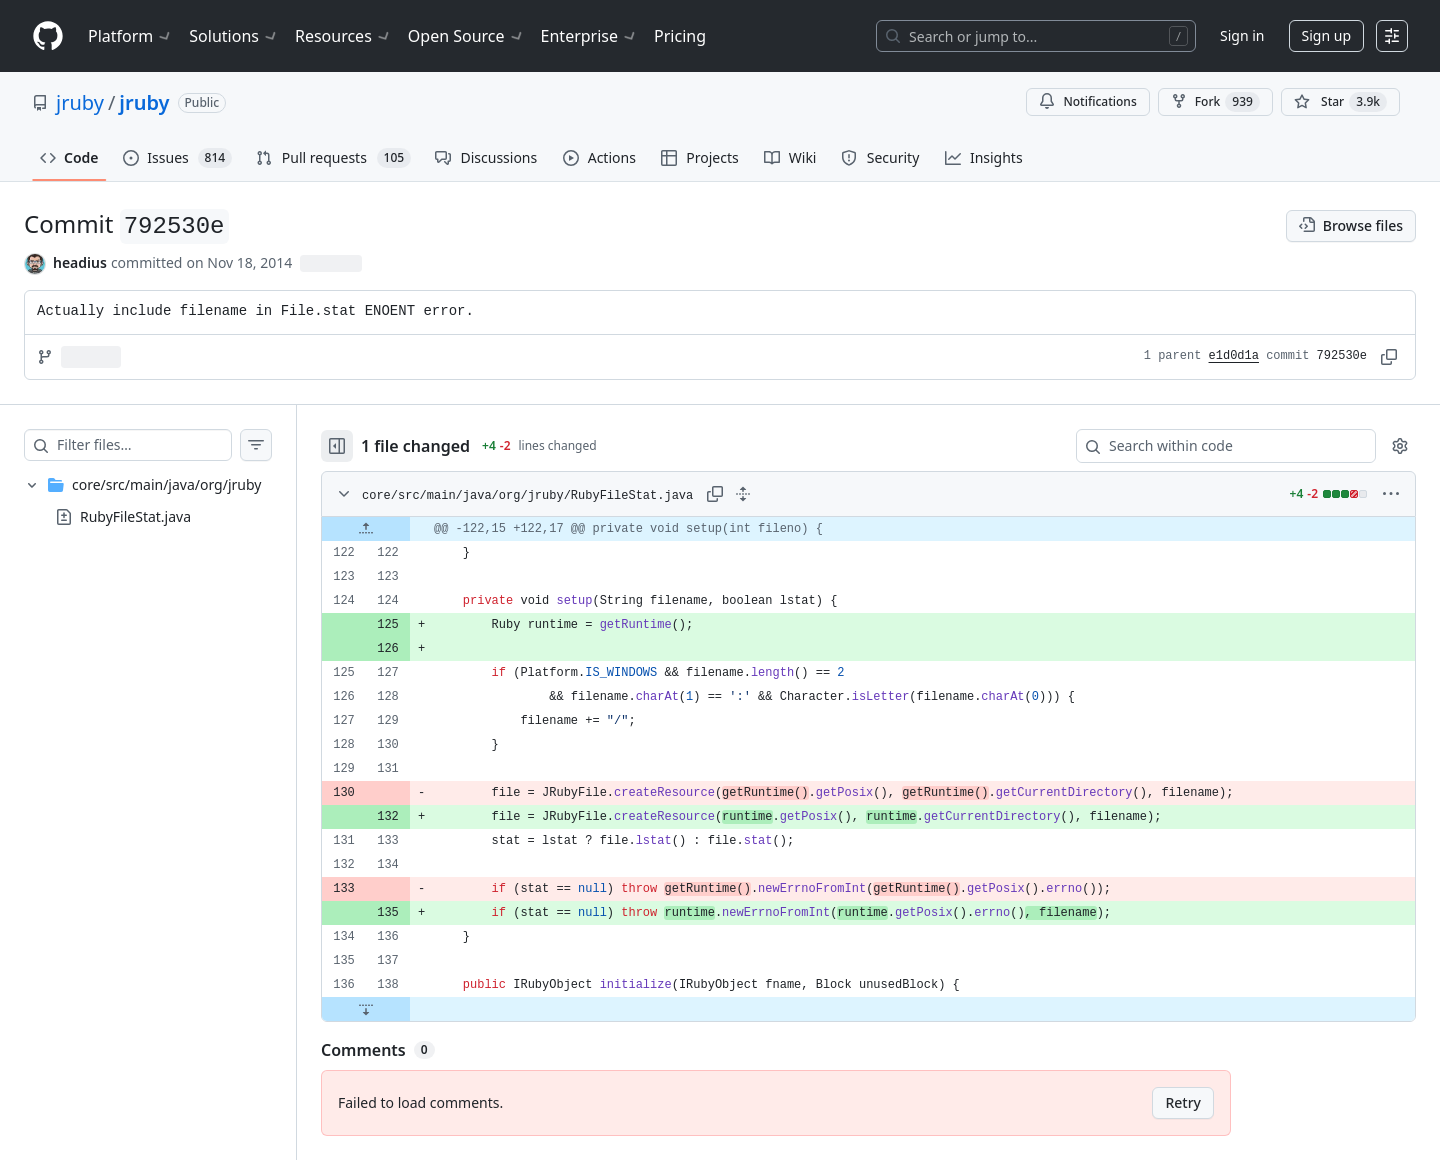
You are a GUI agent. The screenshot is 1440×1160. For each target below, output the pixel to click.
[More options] (1391, 494)
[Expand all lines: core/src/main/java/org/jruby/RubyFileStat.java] (743, 494)
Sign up (1326, 35)
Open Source (466, 36)
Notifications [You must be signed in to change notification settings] (1087, 101)
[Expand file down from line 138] (366, 1009)
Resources (343, 36)
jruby (80, 102)
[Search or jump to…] (1036, 36)
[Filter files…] (144, 445)
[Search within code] (1216, 446)
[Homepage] (48, 36)
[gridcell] (868, 529)
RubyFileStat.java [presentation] (135, 515)
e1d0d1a (1234, 356)
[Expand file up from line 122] (366, 529)
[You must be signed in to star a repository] (1340, 102)
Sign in (1242, 35)
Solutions (234, 36)
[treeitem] (148, 501)
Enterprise (589, 36)
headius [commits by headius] (80, 262)
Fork (1215, 102)
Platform (130, 36)
